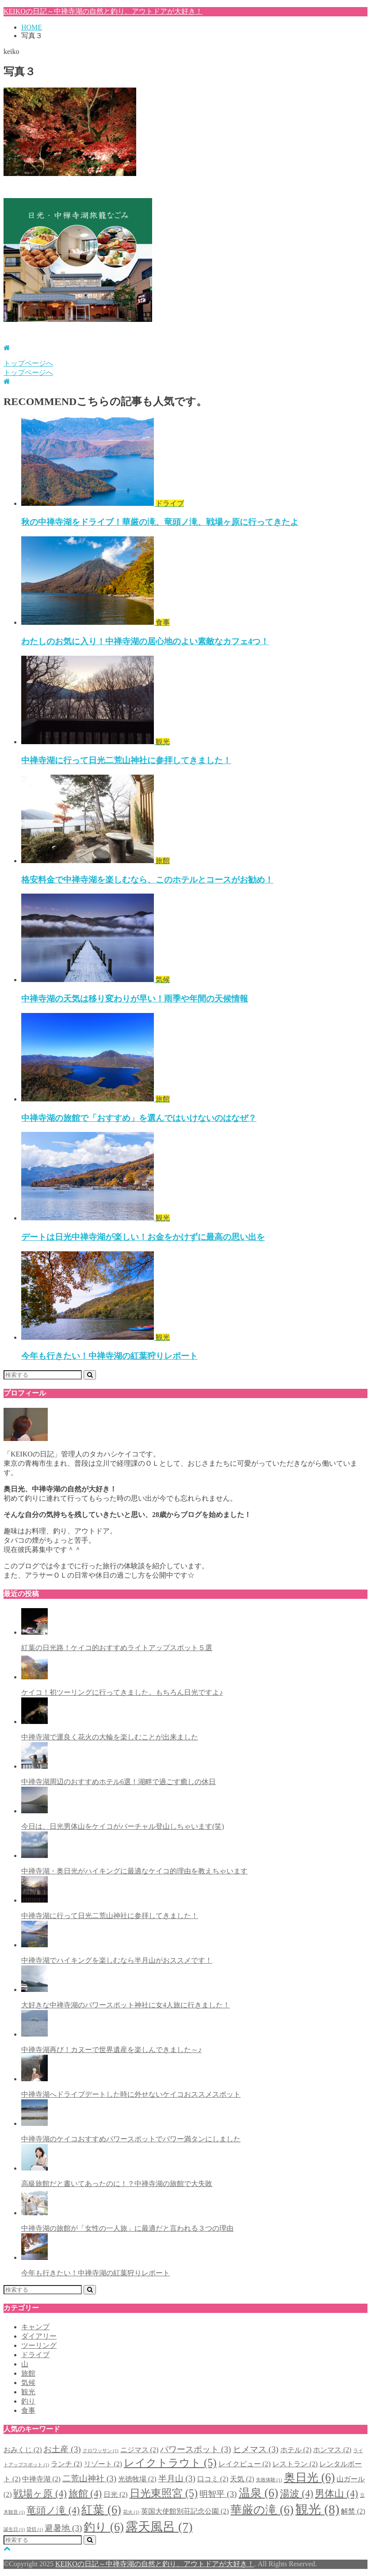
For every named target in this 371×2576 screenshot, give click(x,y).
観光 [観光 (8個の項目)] (317, 2509)
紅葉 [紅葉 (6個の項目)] (101, 2509)
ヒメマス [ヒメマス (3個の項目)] (256, 2449)
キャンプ (35, 2327)
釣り (28, 2401)
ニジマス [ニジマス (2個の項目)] (139, 2450)
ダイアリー (39, 2336)
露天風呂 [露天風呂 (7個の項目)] (159, 2527)
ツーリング (39, 2345)
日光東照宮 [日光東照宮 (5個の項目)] (164, 2493)
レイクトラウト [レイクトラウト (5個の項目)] (170, 2463)
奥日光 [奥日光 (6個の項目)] (309, 2477)
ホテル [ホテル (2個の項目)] (295, 2450)
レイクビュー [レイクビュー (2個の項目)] (244, 2464)
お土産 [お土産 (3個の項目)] (61, 2449)
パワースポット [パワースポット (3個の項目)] (195, 2449)
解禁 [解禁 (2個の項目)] (353, 2511)
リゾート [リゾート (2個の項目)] (103, 2464)
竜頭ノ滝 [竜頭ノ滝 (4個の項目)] (53, 2510)
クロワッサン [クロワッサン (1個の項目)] (101, 2450)
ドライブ (35, 2354)
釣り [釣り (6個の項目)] (103, 2527)
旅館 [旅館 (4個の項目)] (85, 2493)
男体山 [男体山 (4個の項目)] (336, 2493)
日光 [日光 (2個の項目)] (115, 2494)
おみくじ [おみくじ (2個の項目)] (23, 2450)
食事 (28, 2410)
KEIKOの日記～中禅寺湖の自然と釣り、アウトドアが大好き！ (103, 11)
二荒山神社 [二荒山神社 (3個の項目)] (89, 2478)
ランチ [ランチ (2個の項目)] (66, 2464)
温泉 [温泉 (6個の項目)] (258, 2493)
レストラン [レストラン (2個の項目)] (294, 2464)
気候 (28, 2382)
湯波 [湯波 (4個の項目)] (296, 2493)
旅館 (28, 2373)
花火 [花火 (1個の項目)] (131, 2512)
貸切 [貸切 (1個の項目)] (35, 2529)
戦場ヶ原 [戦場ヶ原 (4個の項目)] (39, 2493)
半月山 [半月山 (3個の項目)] (176, 2478)
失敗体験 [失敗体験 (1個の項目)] (269, 2479)
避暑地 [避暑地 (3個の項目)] (63, 2528)
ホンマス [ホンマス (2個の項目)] (332, 2450)
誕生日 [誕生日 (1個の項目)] (14, 2529)
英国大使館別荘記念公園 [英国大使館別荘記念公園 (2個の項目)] (185, 2511)
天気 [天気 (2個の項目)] (242, 2479)
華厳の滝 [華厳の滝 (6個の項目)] (261, 2509)
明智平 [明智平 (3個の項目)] (218, 2494)
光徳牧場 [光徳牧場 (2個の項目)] (137, 2479)
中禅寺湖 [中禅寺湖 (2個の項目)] (41, 2479)
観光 (28, 2392)
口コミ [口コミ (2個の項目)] (212, 2479)
